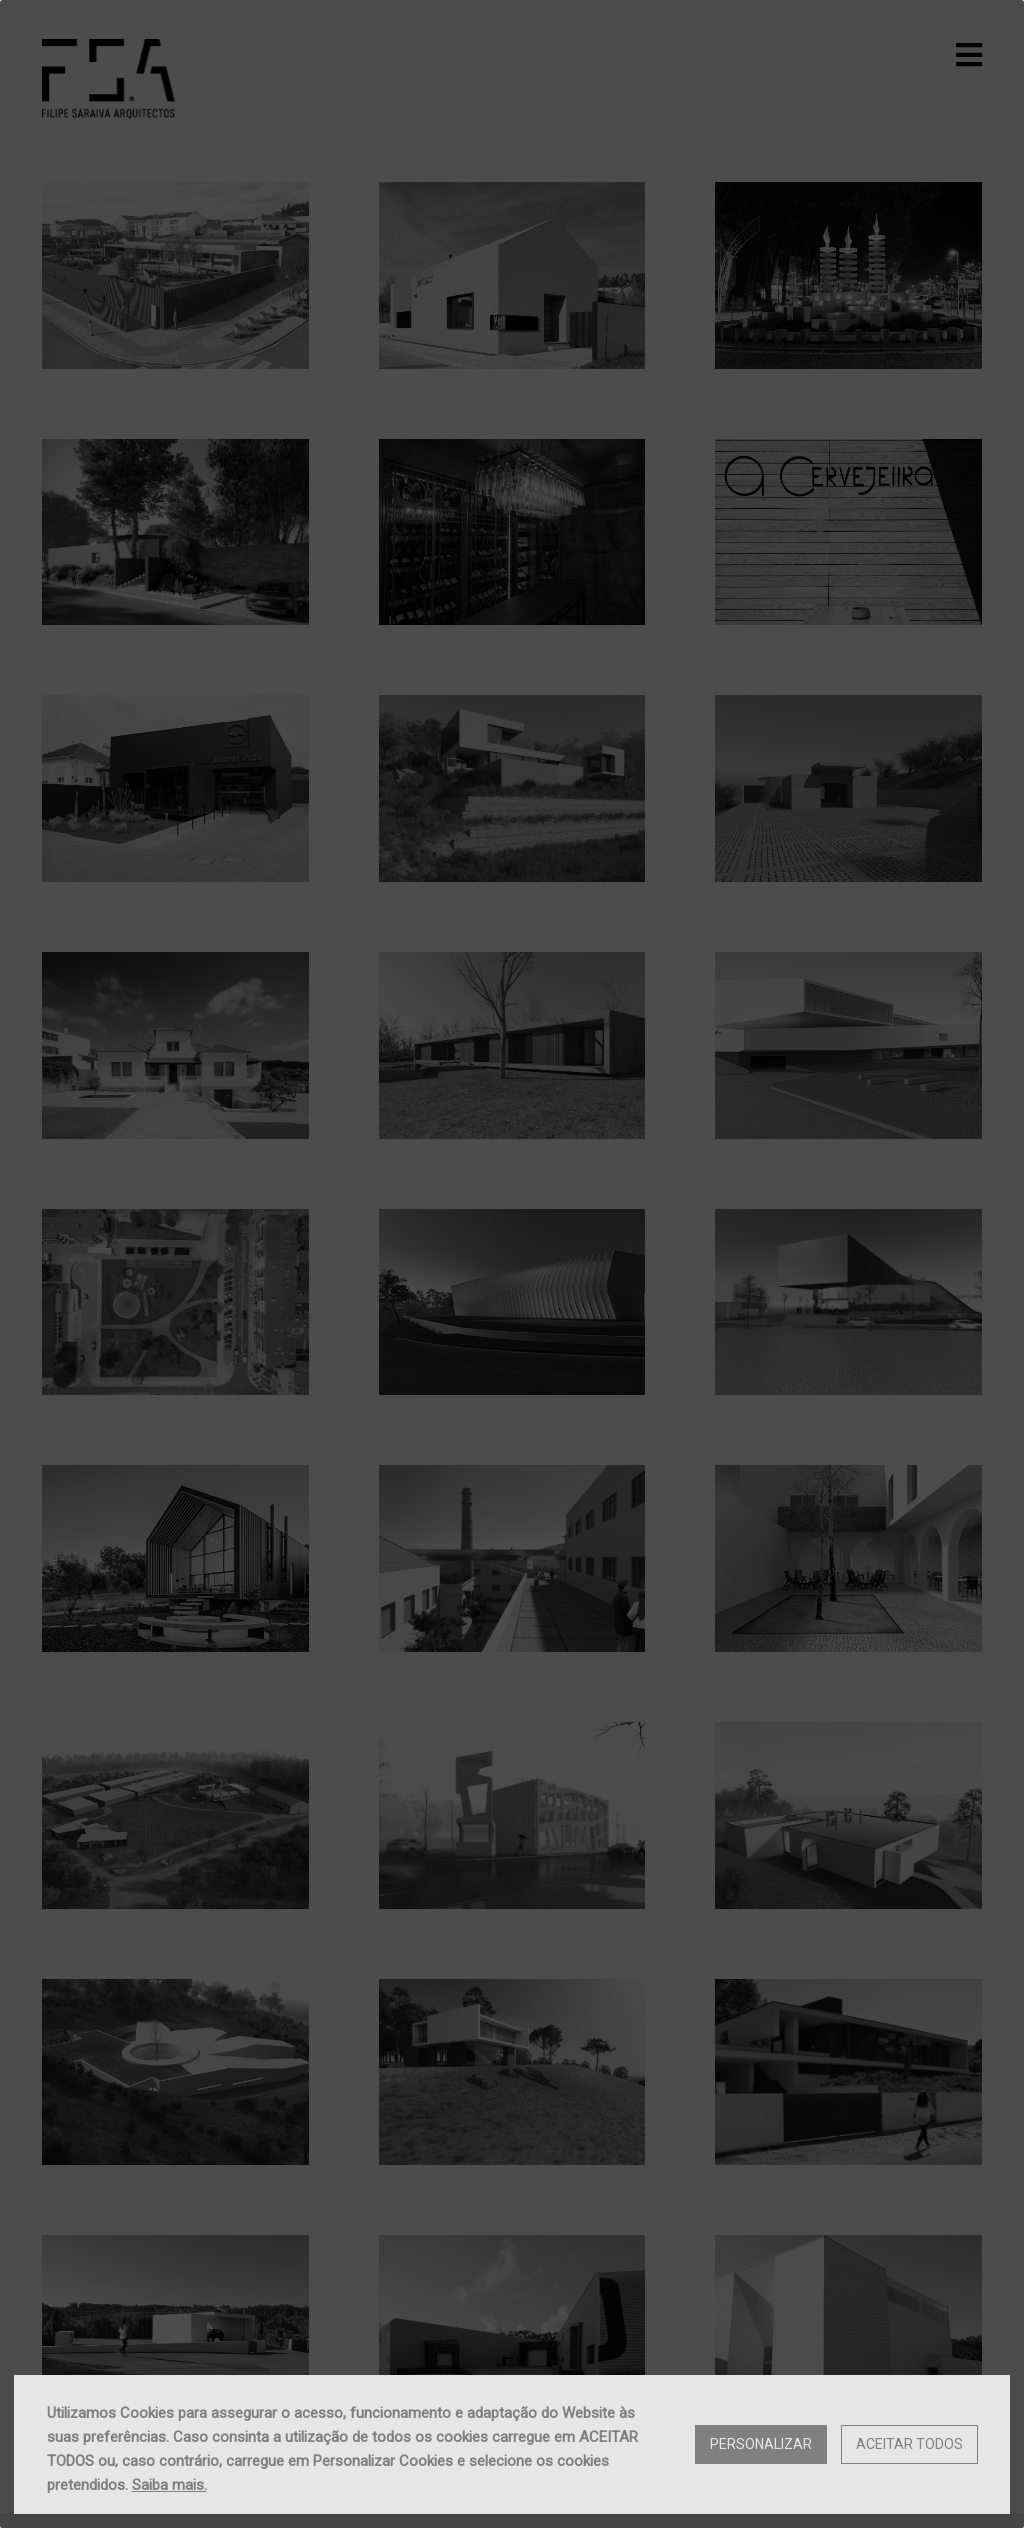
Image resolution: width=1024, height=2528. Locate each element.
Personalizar (761, 2444)
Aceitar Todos (909, 2444)
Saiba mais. (169, 2485)
